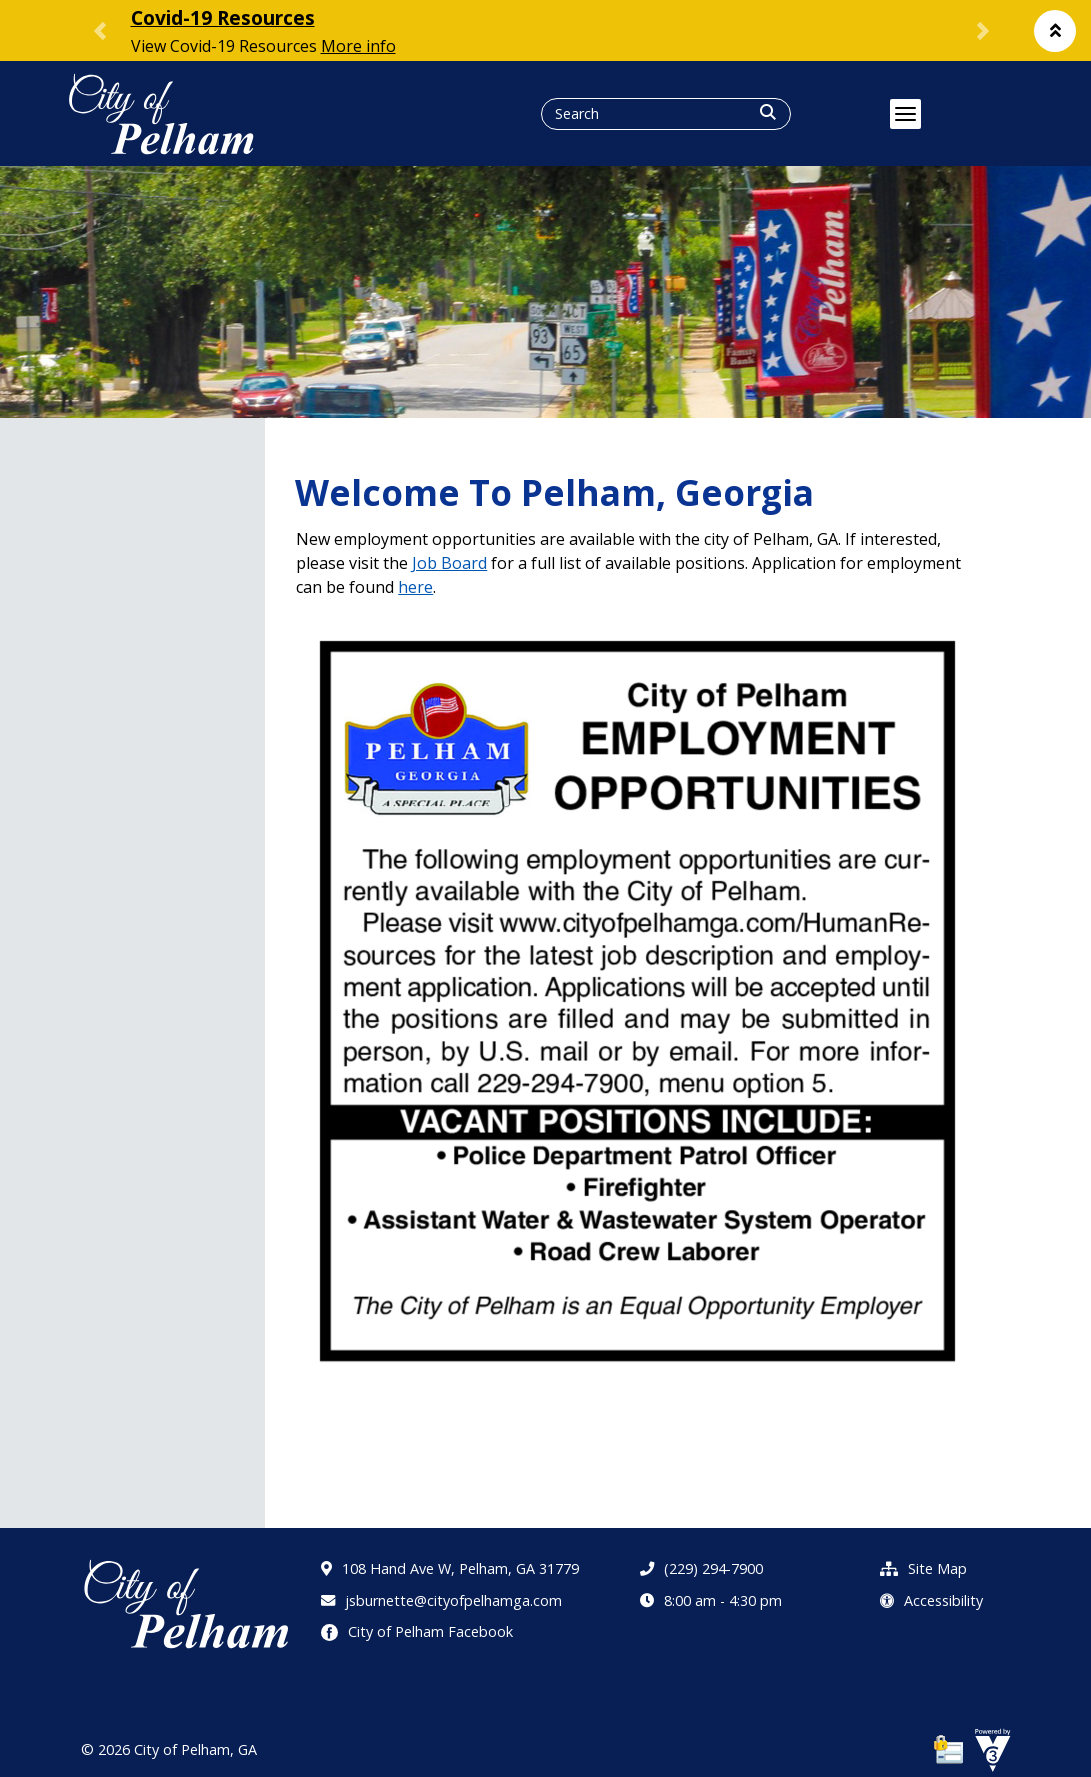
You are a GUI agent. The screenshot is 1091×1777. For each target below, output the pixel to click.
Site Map (923, 1568)
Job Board (449, 563)
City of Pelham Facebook (417, 1631)
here (415, 587)
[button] (1055, 31)
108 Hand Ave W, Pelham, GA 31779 (450, 1568)
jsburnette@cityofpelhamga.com (441, 1600)
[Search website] (631, 114)
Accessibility (931, 1600)
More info (358, 46)
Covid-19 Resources (223, 17)
